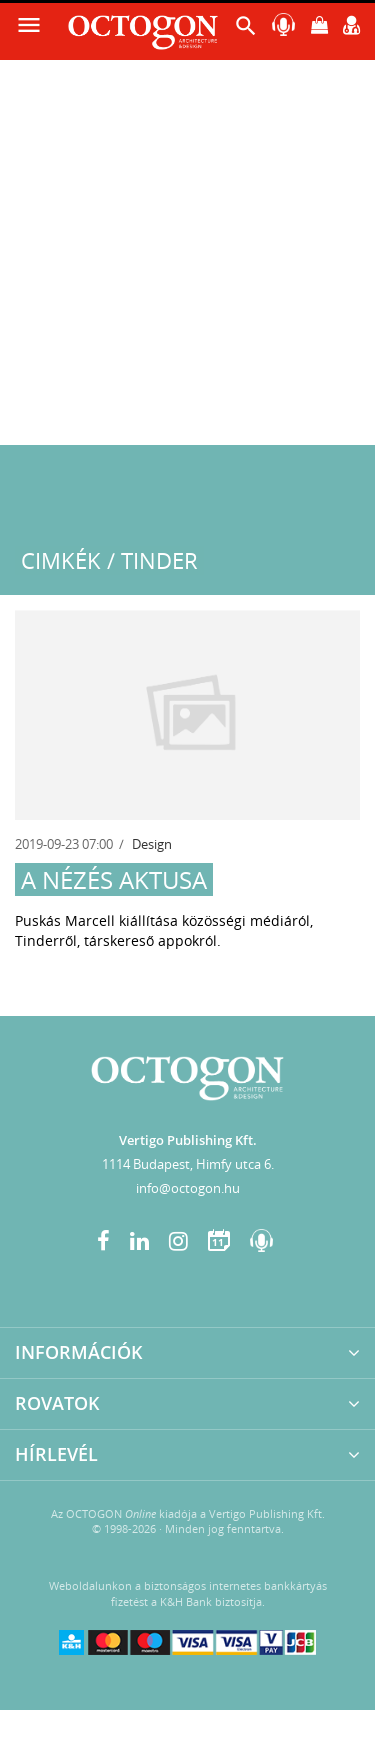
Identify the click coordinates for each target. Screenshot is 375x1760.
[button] (246, 30)
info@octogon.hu (188, 1188)
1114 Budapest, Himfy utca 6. (188, 1164)
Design (152, 844)
